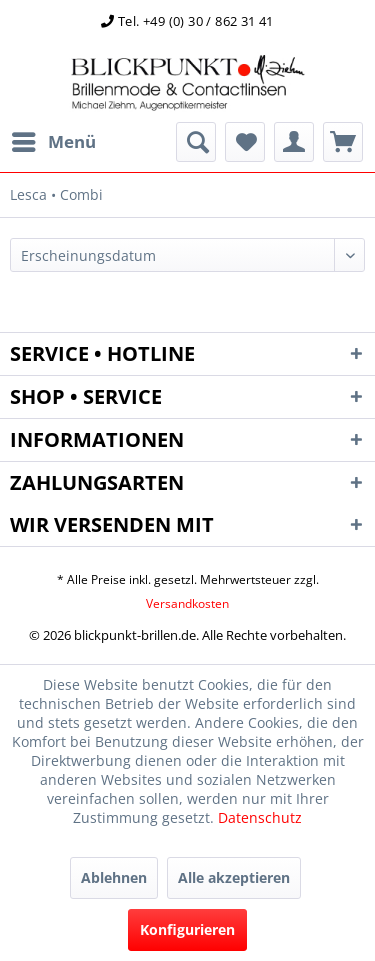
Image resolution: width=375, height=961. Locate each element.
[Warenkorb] (343, 142)
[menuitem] (53, 142)
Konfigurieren (187, 929)
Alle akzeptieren (234, 877)
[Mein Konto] (294, 142)
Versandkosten (187, 603)
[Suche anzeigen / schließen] (196, 142)
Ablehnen (114, 877)
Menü (54, 139)
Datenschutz (260, 817)
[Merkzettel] (245, 142)
